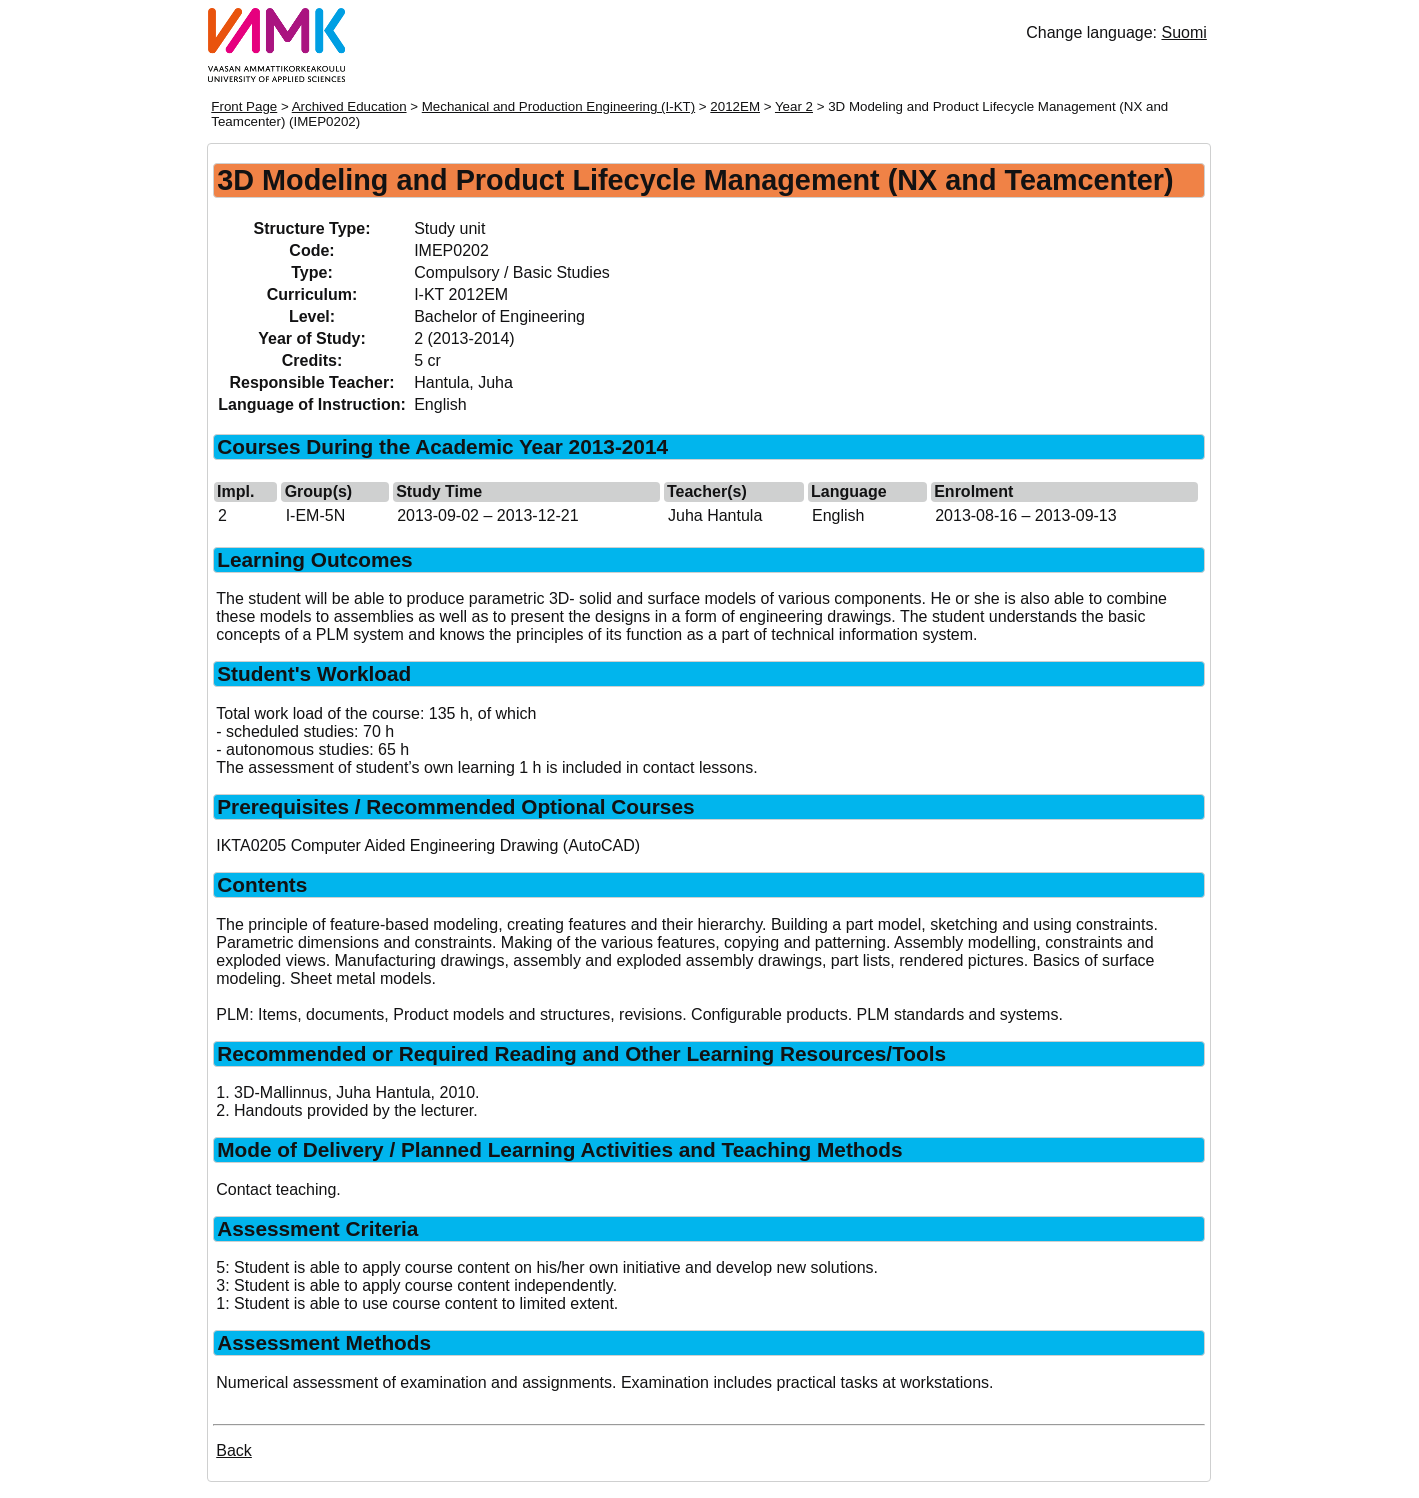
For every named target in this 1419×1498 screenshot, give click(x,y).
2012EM (735, 106)
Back (234, 1450)
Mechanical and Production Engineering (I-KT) (558, 106)
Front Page (244, 106)
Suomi (1183, 32)
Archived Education (349, 106)
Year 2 (794, 106)
